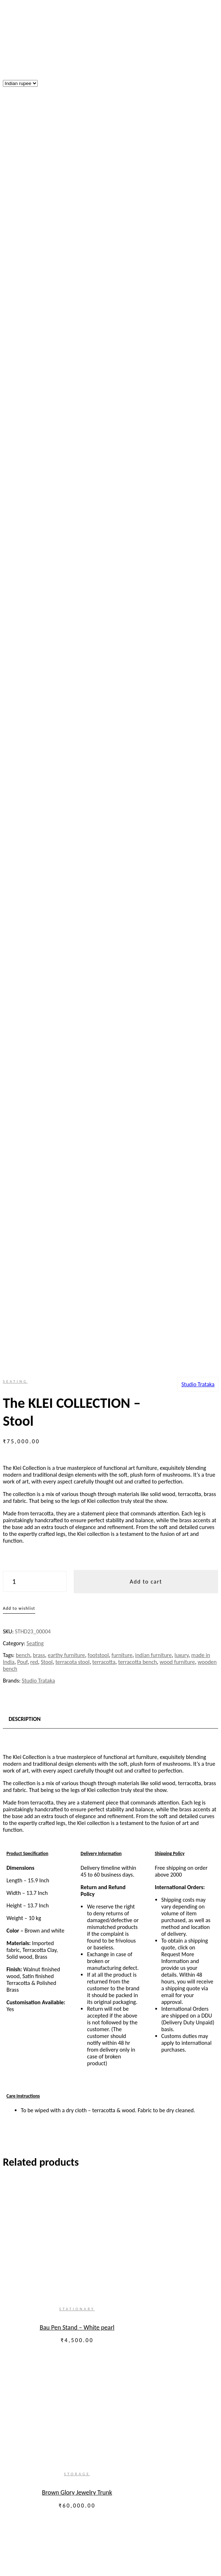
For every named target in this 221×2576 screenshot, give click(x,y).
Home (24, 2311)
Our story (28, 2318)
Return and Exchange (27, 2123)
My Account (19, 1667)
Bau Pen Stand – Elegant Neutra (70, 1561)
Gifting (39, 2461)
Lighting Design (49, 2516)
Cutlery (54, 2393)
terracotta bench (137, 403)
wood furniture (177, 403)
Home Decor (60, 2420)
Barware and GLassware (74, 2407)
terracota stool (72, 403)
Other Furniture (64, 2373)
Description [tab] (25, 460)
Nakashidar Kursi (70, 1397)
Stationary (70, 1050)
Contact (26, 2530)
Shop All (41, 2475)
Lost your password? (27, 2286)
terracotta (103, 403)
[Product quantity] (34, 322)
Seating (15, 122)
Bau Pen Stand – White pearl (70, 1068)
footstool (98, 396)
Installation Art (49, 2502)
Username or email (27, 2250)
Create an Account (63, 2235)
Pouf (22, 403)
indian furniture (153, 396)
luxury (181, 396)
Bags (51, 2441)
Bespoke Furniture (53, 2489)
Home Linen (60, 2455)
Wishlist (14, 1715)
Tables (53, 2359)
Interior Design (49, 2509)
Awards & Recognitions (44, 2523)
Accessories (45, 2414)
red (34, 403)
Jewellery (57, 2434)
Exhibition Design (52, 2495)
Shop (10, 1626)
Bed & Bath (59, 2448)
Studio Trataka (198, 125)
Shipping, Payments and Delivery (41, 2136)
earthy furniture (66, 396)
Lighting (41, 2468)
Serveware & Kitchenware (76, 2386)
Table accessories (66, 2400)
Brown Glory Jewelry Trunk (70, 1232)
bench (23, 396)
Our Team (43, 2332)
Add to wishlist (19, 349)
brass (39, 396)
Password (16, 2264)
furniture (121, 396)
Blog (22, 2536)
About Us (42, 2325)
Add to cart (146, 322)
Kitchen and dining (53, 2380)
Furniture (43, 2346)
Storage (70, 1214)
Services (26, 2482)
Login (11, 2279)
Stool (46, 403)
